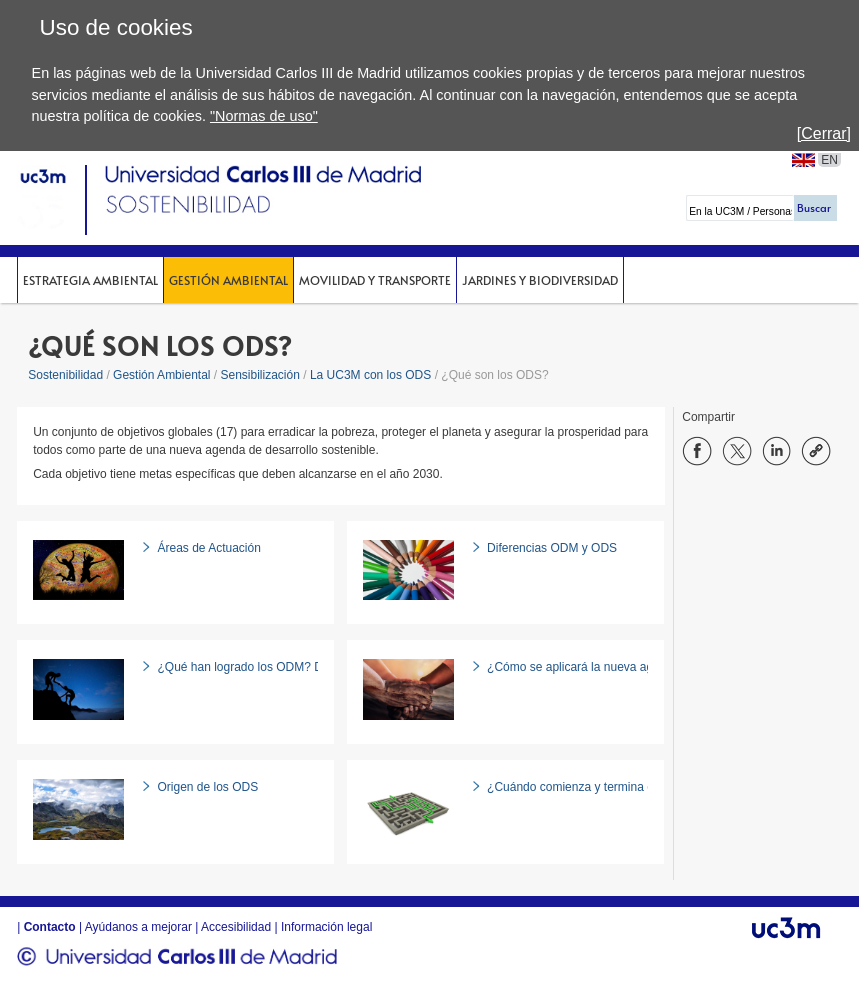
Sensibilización (260, 375)
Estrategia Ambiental (90, 280)
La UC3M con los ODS (370, 375)
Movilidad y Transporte (375, 280)
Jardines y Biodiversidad (540, 280)
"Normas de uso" (264, 116)
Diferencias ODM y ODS (552, 548)
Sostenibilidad (65, 375)
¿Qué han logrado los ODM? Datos (251, 667)
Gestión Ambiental (228, 280)
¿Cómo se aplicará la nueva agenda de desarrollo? (623, 667)
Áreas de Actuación (208, 548)
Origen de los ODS (207, 787)
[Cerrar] (824, 133)
